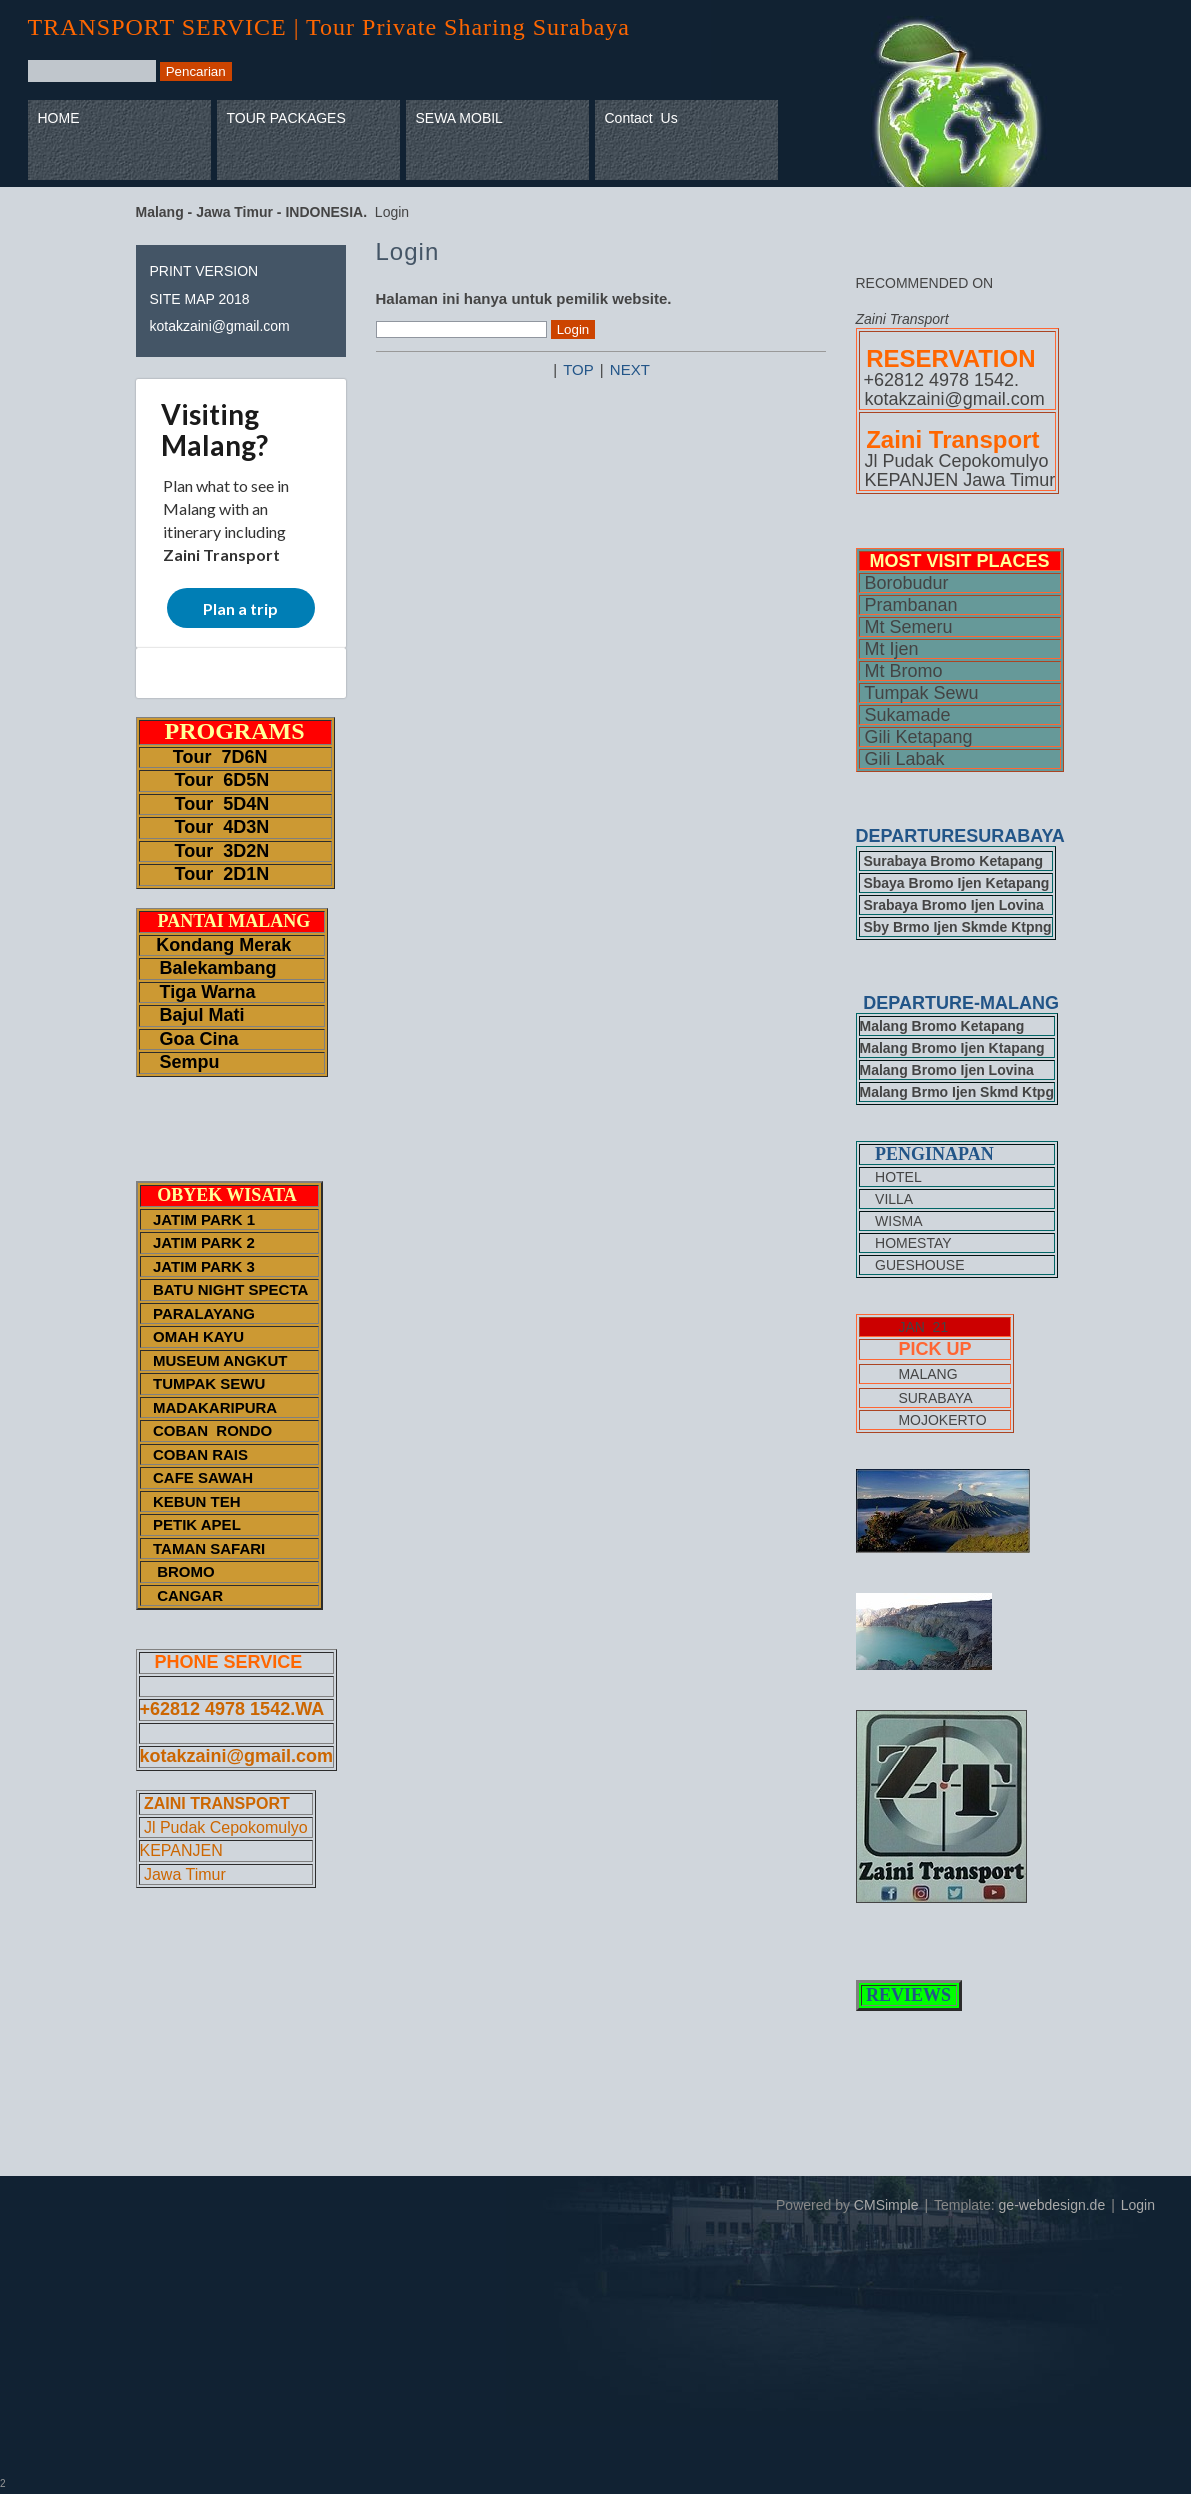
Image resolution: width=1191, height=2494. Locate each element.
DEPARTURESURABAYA (963, 836)
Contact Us (641, 118)
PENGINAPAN (934, 1154)
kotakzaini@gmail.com (220, 326)
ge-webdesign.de (1052, 2205)
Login (1138, 2205)
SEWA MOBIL (459, 118)
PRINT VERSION (204, 271)
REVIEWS (909, 1995)
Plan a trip (240, 608)
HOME (59, 118)
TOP (578, 369)
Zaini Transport (221, 554)
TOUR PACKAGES (286, 118)
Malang (208, 445)
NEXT (630, 369)
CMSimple (886, 2205)
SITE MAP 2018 (200, 299)
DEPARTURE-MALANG (961, 1003)
